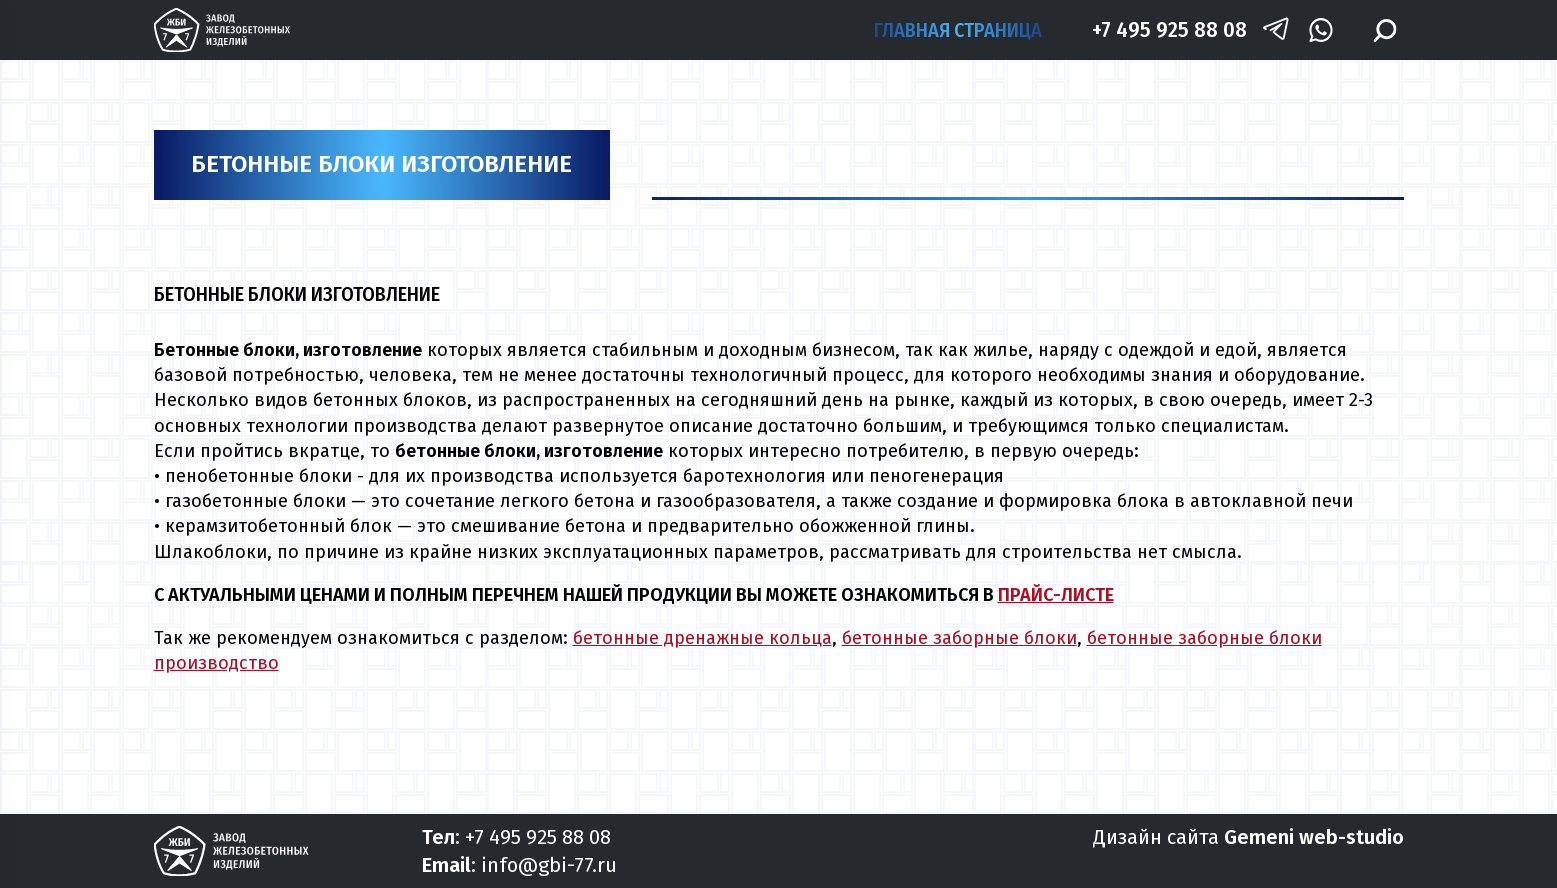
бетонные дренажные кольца (702, 638)
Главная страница (958, 30)
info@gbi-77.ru (549, 865)
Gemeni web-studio (1314, 837)
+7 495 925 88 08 (1169, 29)
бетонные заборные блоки (959, 638)
